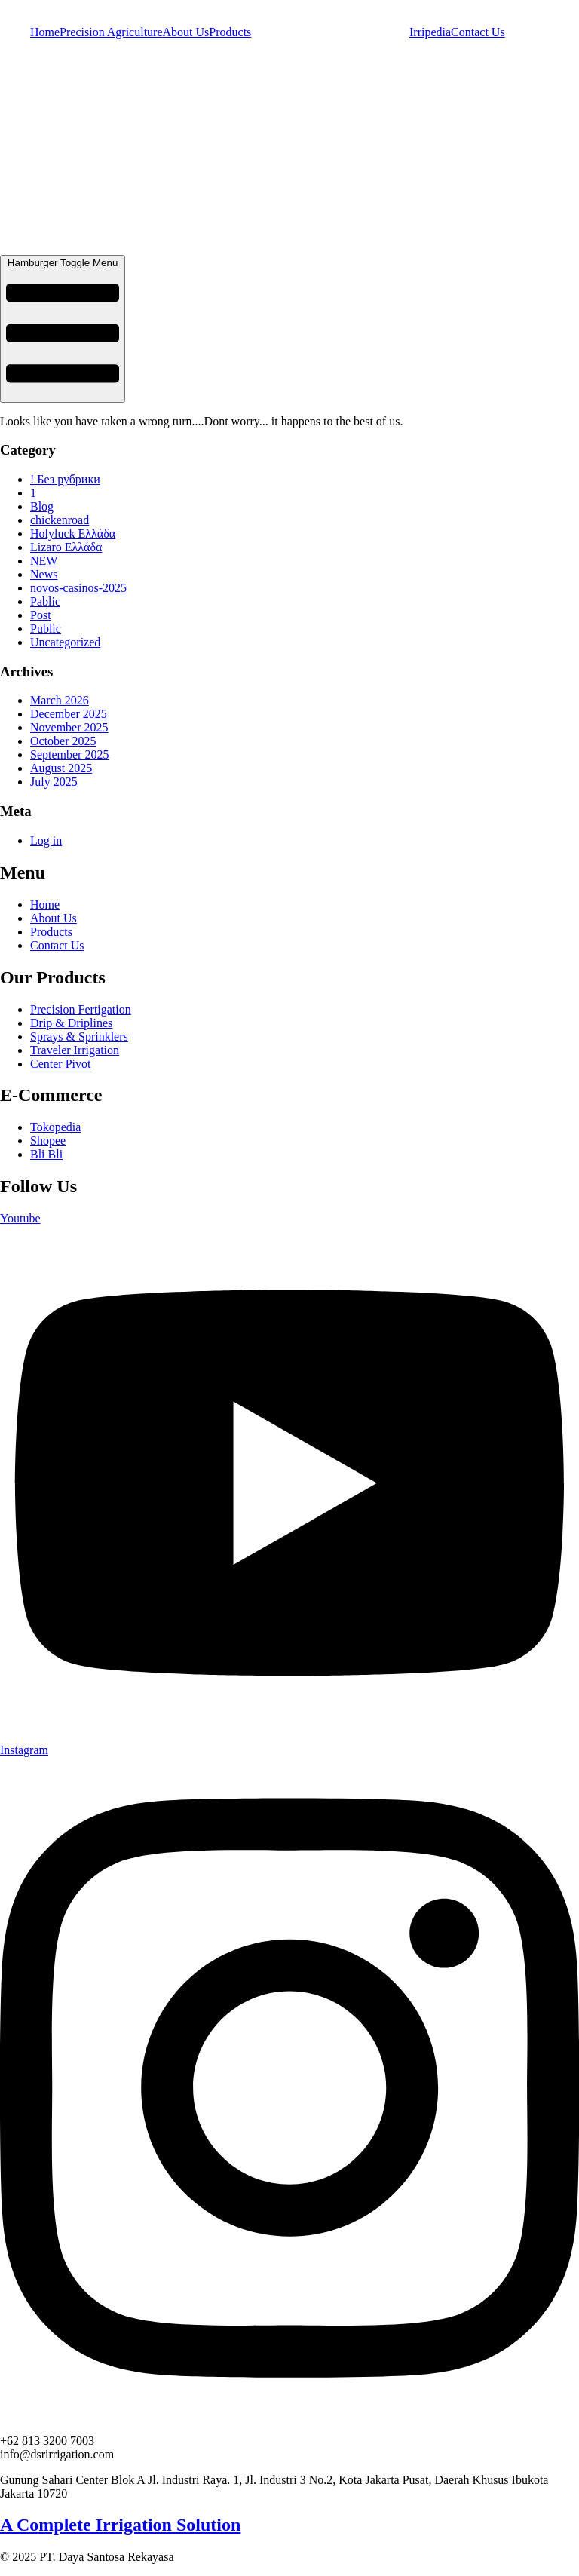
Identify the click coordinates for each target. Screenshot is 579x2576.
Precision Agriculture (111, 32)
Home (45, 32)
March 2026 (59, 700)
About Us (186, 32)
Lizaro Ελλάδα (66, 547)
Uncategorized (65, 642)
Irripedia (430, 32)
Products (230, 32)
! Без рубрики (65, 479)
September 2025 (69, 754)
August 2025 (61, 768)
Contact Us (478, 32)
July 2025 (54, 781)
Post (40, 615)
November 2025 (69, 727)
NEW (43, 560)
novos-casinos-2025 (78, 587)
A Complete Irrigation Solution (120, 2525)
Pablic (45, 601)
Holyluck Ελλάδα (72, 533)
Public (45, 628)
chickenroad (59, 520)
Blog (42, 506)
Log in (46, 840)
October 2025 (63, 740)
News (43, 574)
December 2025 (68, 713)
